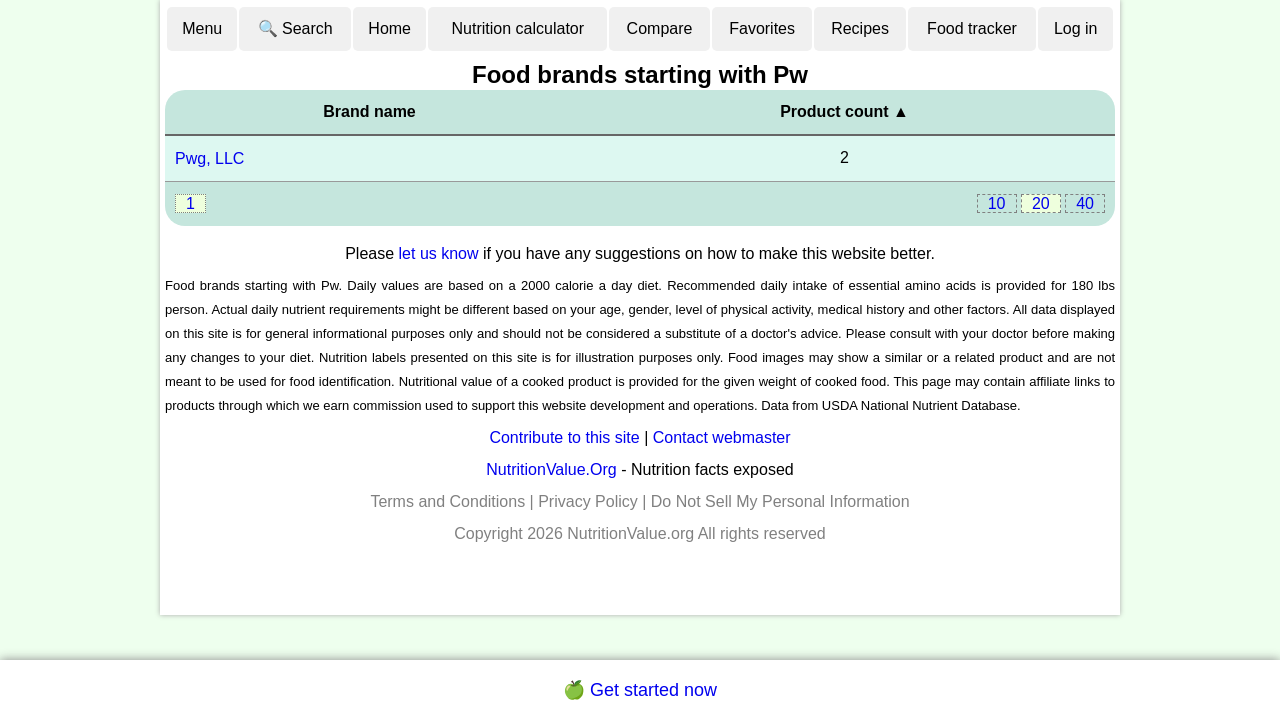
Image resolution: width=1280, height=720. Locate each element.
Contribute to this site (564, 437)
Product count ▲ (844, 111)
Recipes (860, 28)
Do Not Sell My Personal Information (780, 501)
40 (1085, 203)
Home (389, 28)
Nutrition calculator (518, 28)
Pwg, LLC (209, 158)
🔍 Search (295, 28)
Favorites (762, 28)
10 (997, 203)
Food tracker (972, 28)
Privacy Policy (588, 501)
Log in (1076, 28)
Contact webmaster (722, 437)
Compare (660, 28)
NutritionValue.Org (551, 469)
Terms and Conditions (447, 501)
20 (1041, 203)
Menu (202, 28)
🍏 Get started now (640, 690)
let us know (439, 253)
